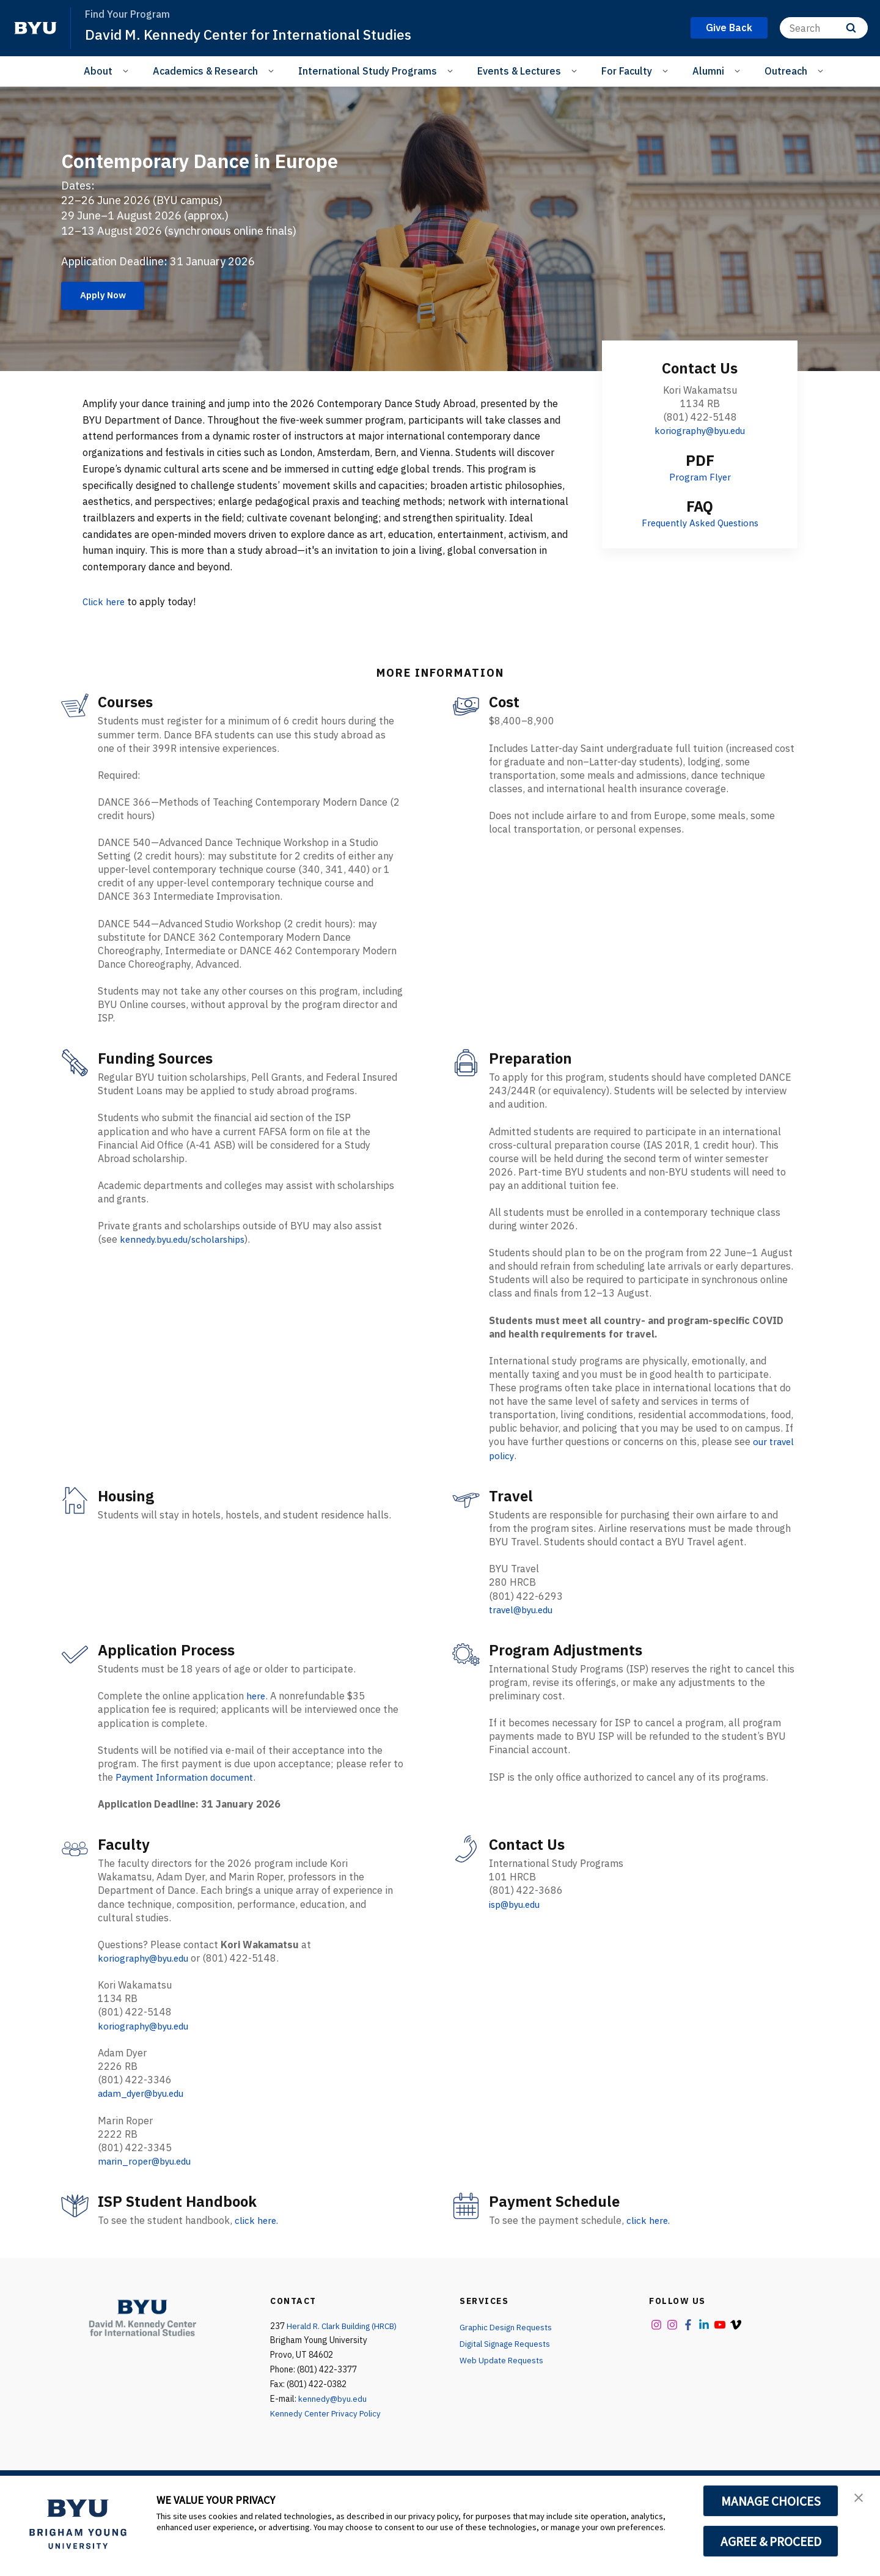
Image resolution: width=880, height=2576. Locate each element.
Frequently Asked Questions (700, 549)
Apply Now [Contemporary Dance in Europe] (106, 321)
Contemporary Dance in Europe (182, 172)
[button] (860, 2498)
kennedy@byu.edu (332, 2423)
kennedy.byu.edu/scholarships (187, 1266)
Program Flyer (700, 503)
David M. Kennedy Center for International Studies (255, 34)
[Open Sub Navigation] (127, 70)
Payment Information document (188, 1803)
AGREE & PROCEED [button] (771, 2541)
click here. (257, 2245)
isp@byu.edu (517, 1930)
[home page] (35, 28)
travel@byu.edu (524, 1636)
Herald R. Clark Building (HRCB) (345, 2350)
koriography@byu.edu (700, 457)
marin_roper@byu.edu (148, 2186)
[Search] (824, 28)
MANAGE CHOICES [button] (771, 2500)
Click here (104, 628)
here (256, 1722)
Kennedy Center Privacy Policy (327, 2438)
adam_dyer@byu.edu (145, 2119)
